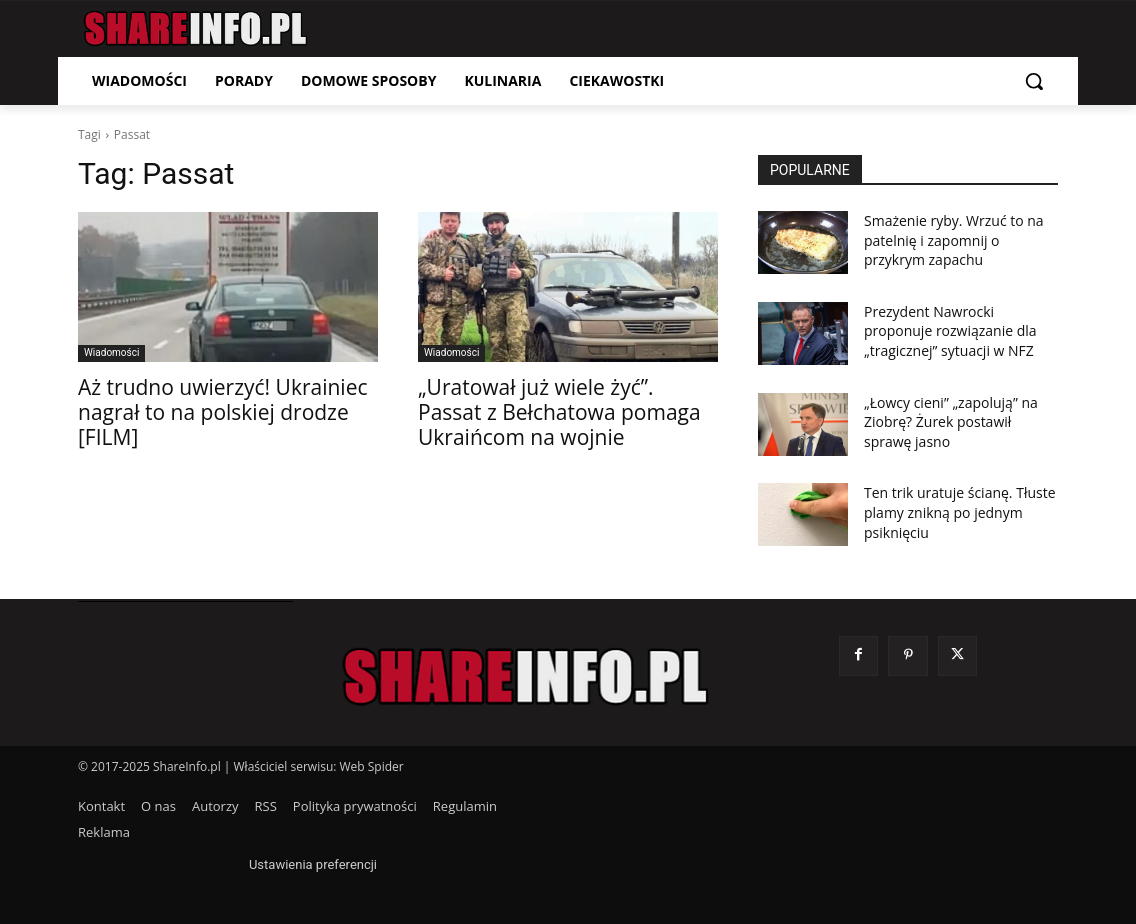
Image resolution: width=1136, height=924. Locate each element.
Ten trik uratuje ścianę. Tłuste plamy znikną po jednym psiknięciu (960, 512)
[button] (1034, 81)
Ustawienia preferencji (313, 864)
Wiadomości (111, 352)
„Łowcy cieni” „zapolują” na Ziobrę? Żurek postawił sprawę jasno (951, 422)
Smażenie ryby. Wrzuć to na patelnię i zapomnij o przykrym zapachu (954, 240)
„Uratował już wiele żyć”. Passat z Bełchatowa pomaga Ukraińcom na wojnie (559, 412)
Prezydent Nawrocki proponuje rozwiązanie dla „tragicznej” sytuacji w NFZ (950, 331)
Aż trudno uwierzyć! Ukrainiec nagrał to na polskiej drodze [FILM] (223, 412)
